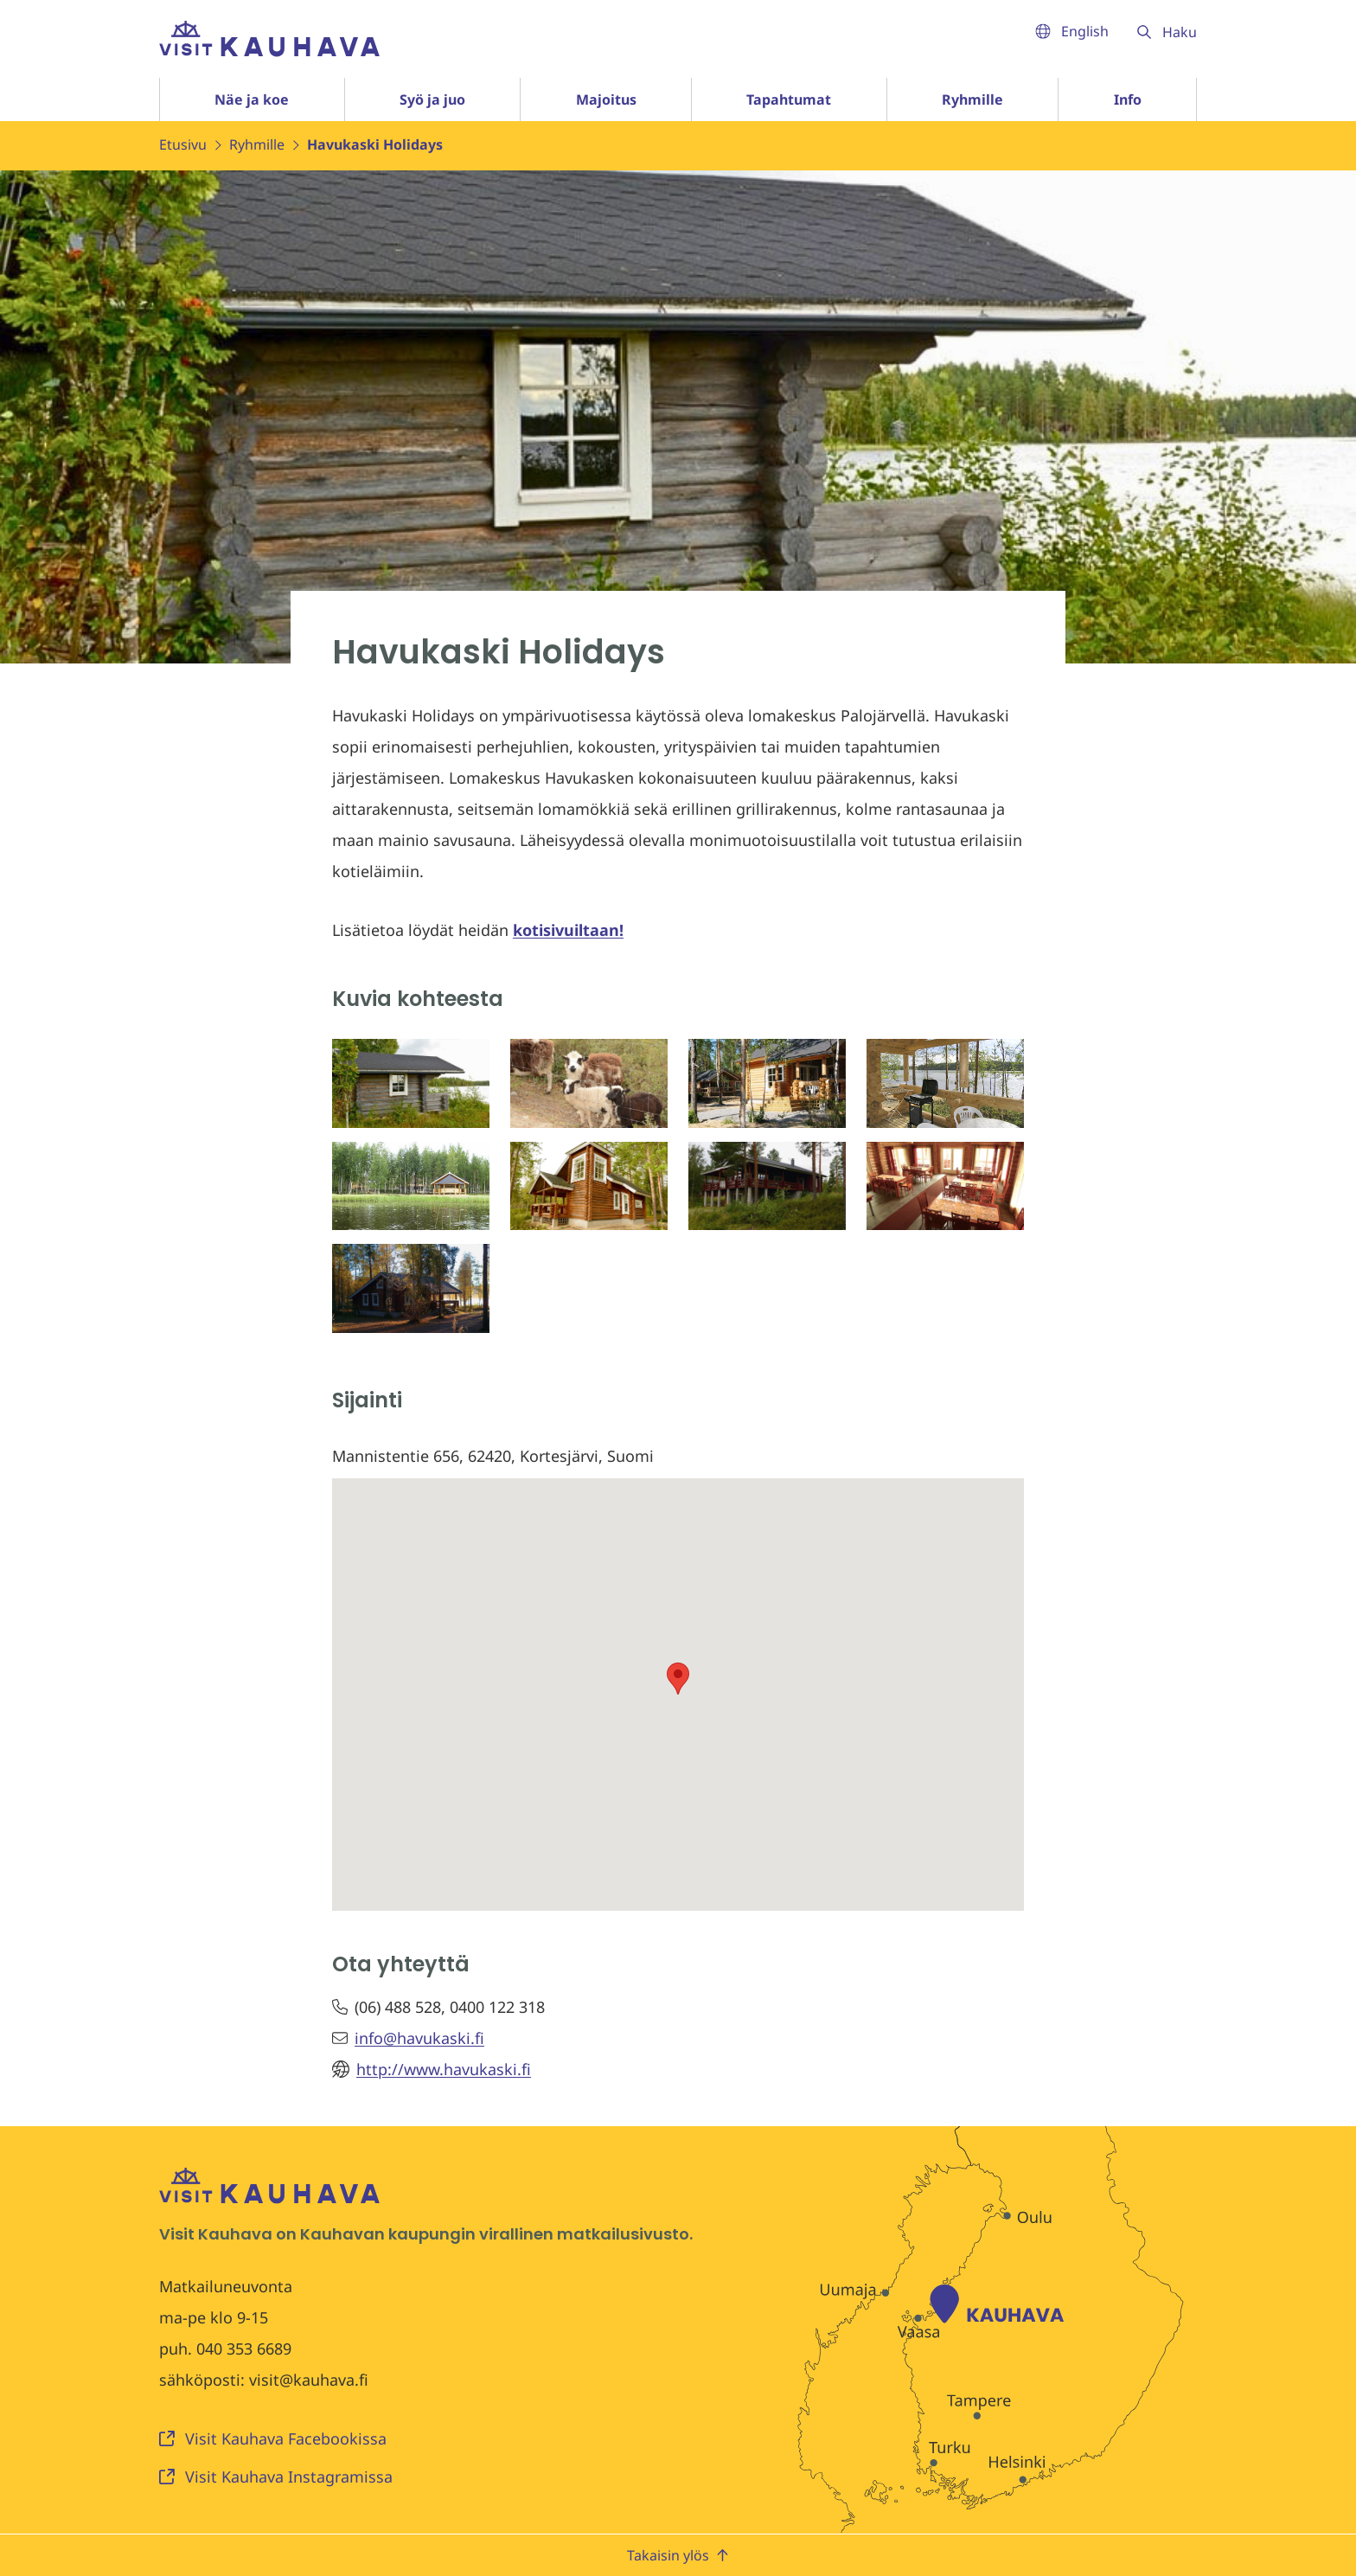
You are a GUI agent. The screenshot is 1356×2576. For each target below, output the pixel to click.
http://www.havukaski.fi (443, 2069)
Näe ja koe (251, 99)
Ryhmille (972, 99)
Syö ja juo (432, 99)
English (1072, 31)
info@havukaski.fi (419, 2038)
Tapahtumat (788, 99)
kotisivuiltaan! (568, 930)
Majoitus (606, 99)
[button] (678, 1679)
